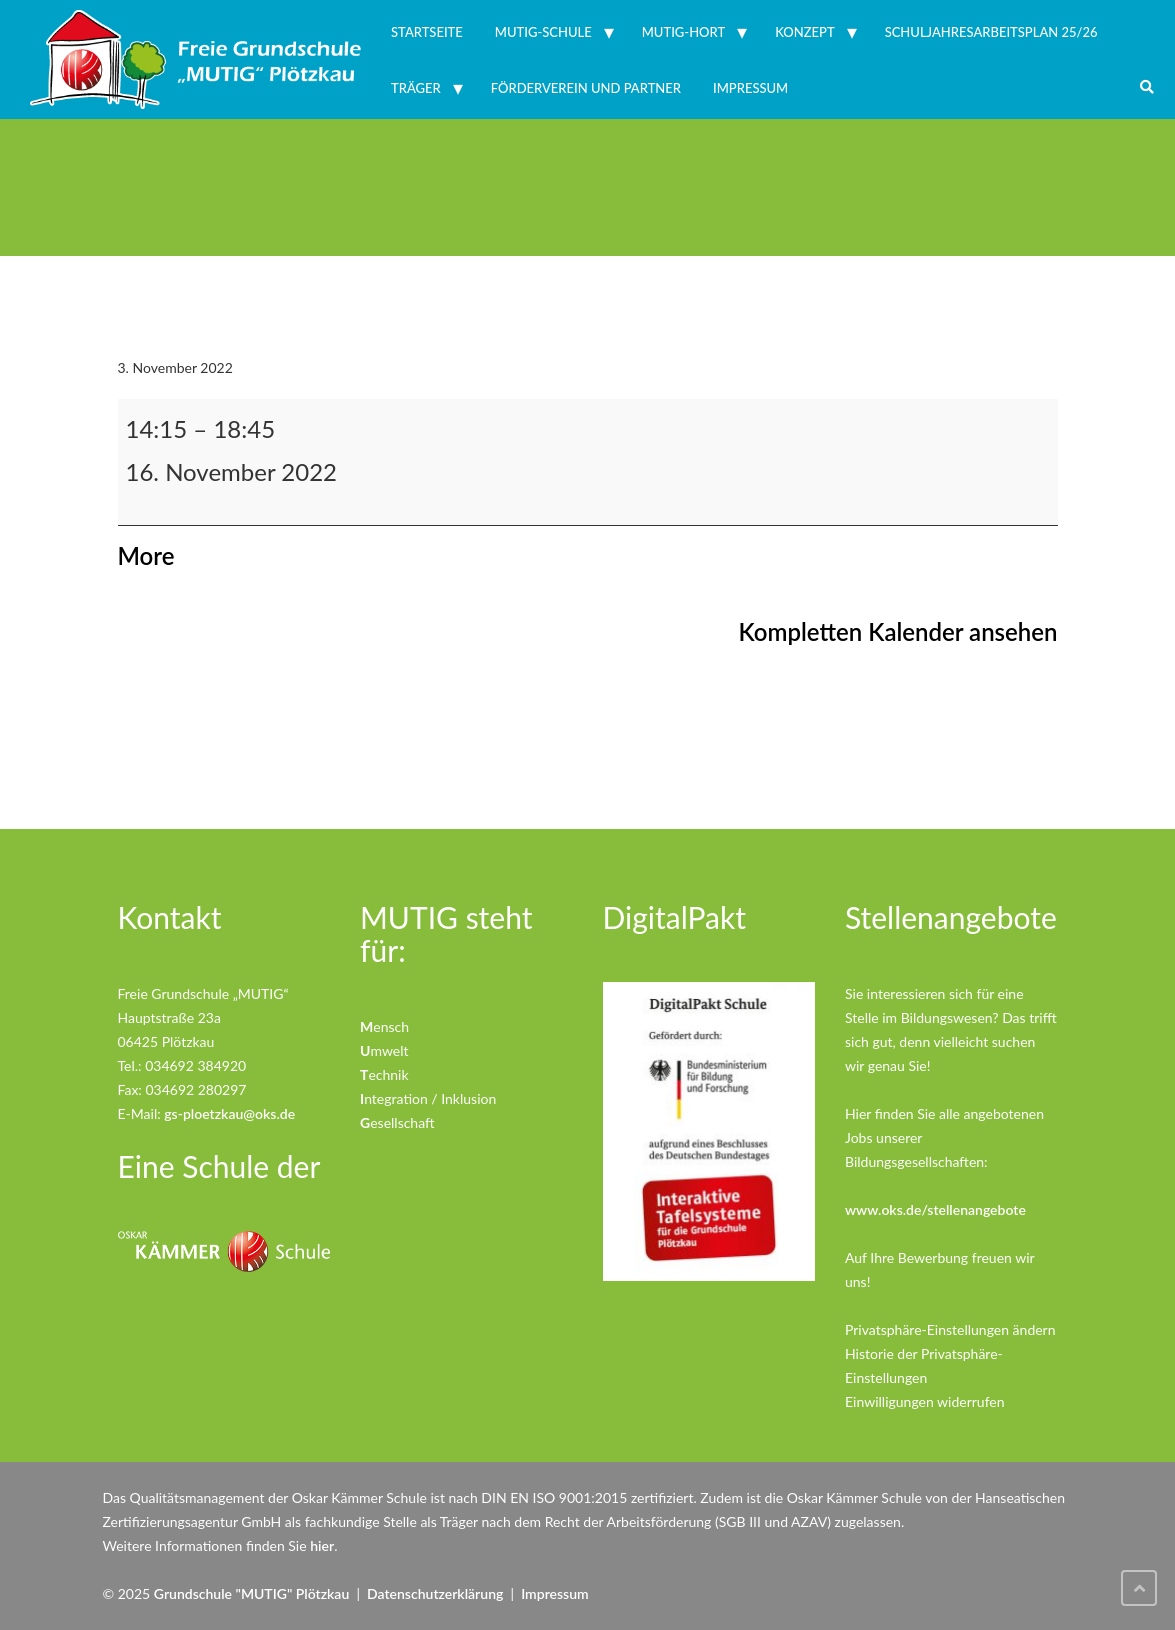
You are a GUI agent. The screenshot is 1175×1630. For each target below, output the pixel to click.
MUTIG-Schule (543, 32)
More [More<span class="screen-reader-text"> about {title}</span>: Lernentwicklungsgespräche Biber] (146, 555)
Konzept (804, 32)
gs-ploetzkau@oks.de (229, 1113)
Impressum (750, 88)
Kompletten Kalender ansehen (898, 631)
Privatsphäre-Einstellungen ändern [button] (950, 1329)
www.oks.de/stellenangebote (935, 1209)
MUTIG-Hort (683, 32)
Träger (416, 88)
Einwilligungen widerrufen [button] (925, 1401)
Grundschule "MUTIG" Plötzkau (251, 1593)
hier (322, 1545)
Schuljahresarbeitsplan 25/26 (991, 32)
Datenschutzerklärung (435, 1593)
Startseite (427, 32)
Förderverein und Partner (586, 88)
